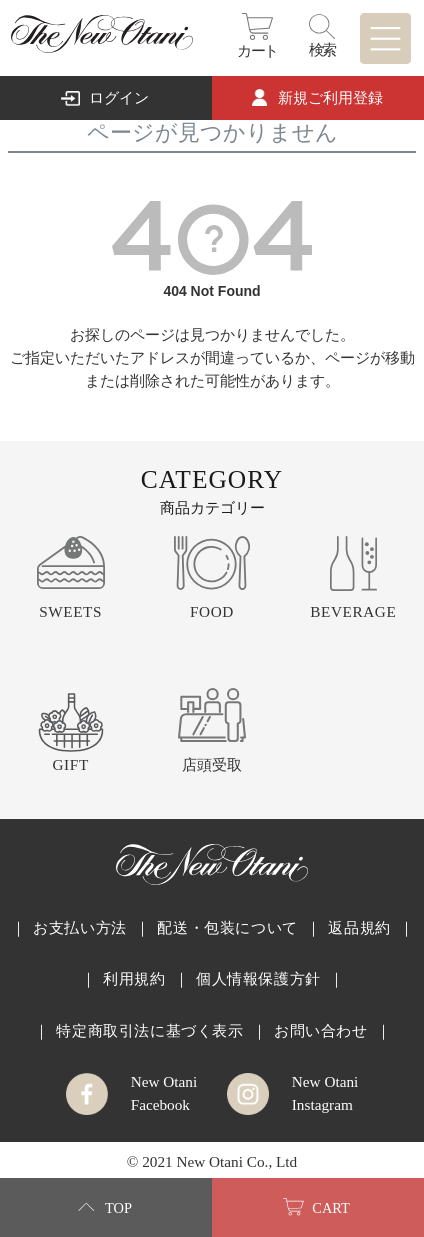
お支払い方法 (80, 927)
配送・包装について (227, 927)
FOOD (212, 611)
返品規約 (359, 927)
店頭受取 (212, 764)
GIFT (70, 764)
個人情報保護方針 (258, 978)
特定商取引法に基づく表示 (149, 1030)
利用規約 (134, 978)
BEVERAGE (353, 611)
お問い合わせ (321, 1030)
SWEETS (70, 611)
